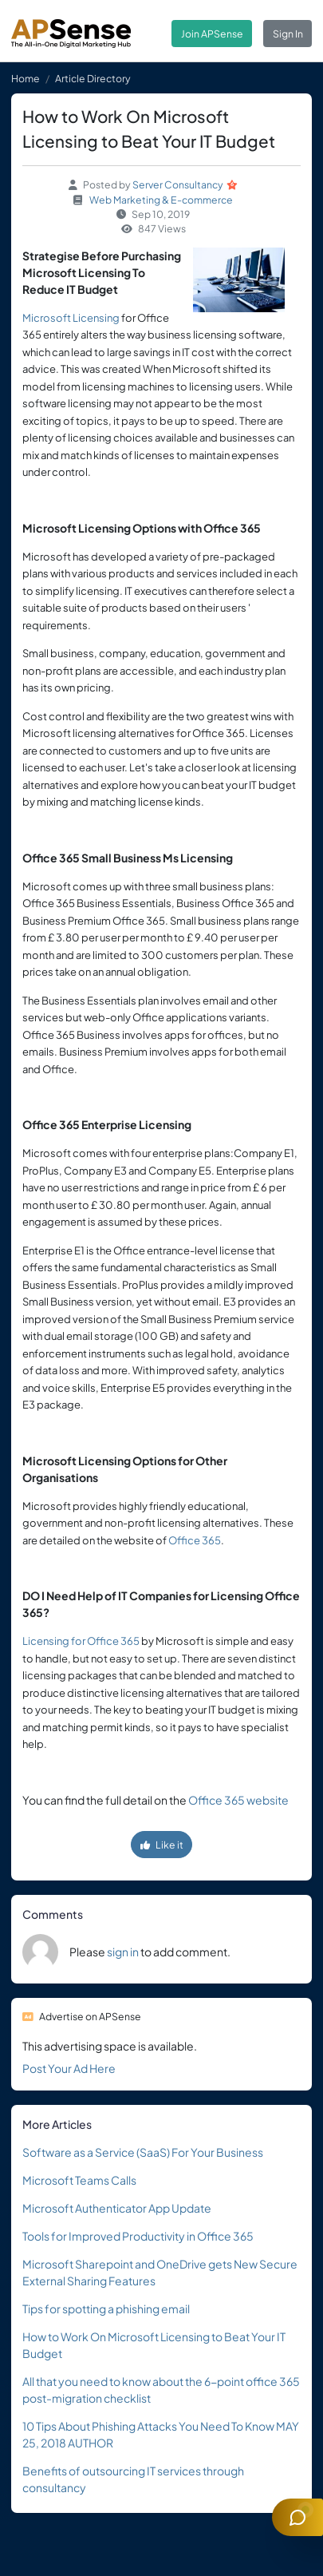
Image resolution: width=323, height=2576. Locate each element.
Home (25, 78)
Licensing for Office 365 (81, 1641)
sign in (123, 1951)
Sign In (288, 33)
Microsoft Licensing (71, 317)
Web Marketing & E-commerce (161, 199)
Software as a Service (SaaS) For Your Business (142, 2152)
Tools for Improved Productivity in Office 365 (138, 2236)
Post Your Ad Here (69, 2068)
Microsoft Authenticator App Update (116, 2208)
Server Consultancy (177, 184)
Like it (161, 1844)
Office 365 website (238, 1800)
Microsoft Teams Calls (79, 2180)
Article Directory (93, 78)
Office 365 (194, 1540)
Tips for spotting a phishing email (106, 2308)
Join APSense (212, 33)
